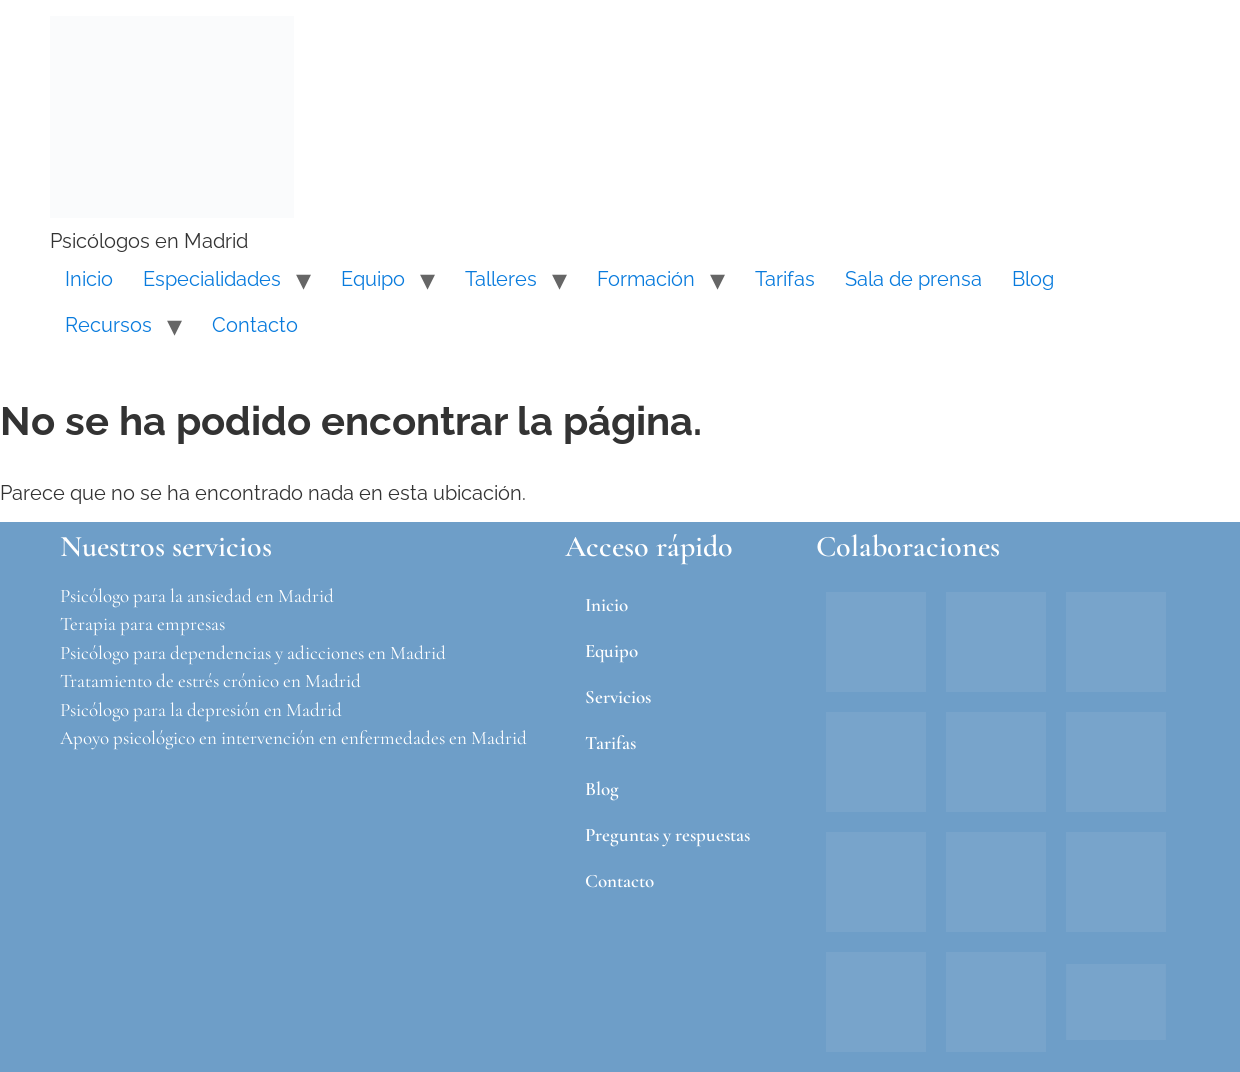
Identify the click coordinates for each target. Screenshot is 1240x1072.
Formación (646, 279)
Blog (1033, 279)
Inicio (89, 279)
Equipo (373, 279)
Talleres (501, 279)
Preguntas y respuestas (667, 834)
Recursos (108, 325)
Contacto (255, 325)
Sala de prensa (913, 279)
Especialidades (212, 279)
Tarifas (785, 279)
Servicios (618, 696)
